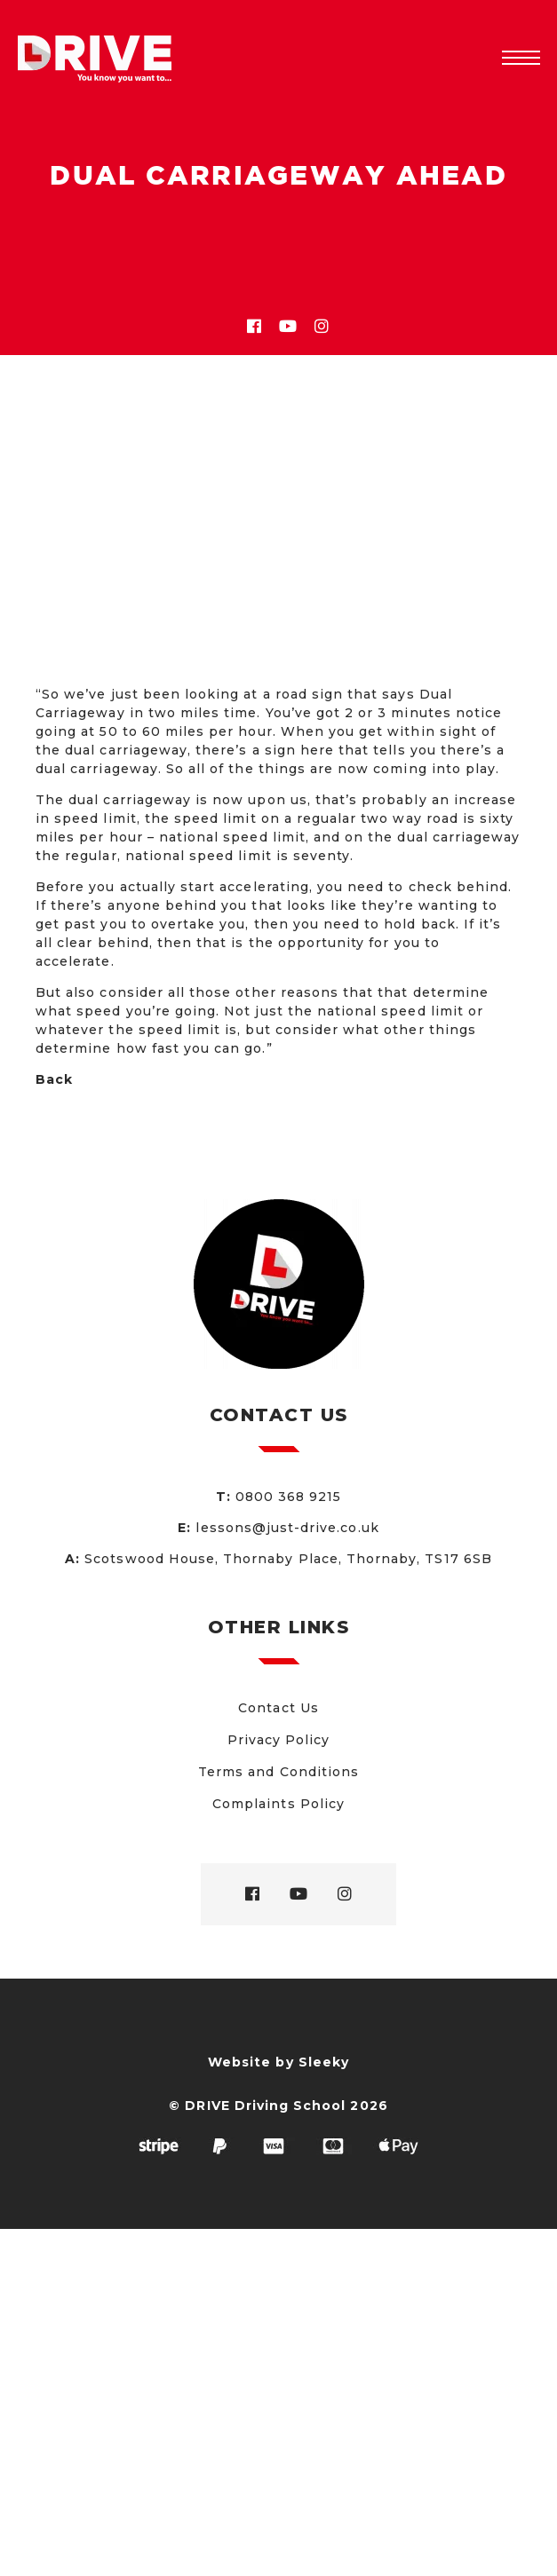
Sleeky (323, 2062)
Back (54, 1079)
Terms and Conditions (278, 1772)
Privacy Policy (278, 1740)
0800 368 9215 (288, 1497)
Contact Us (278, 1708)
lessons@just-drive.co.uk (286, 1528)
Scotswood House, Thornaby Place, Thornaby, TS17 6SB (288, 1559)
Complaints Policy (278, 1804)
